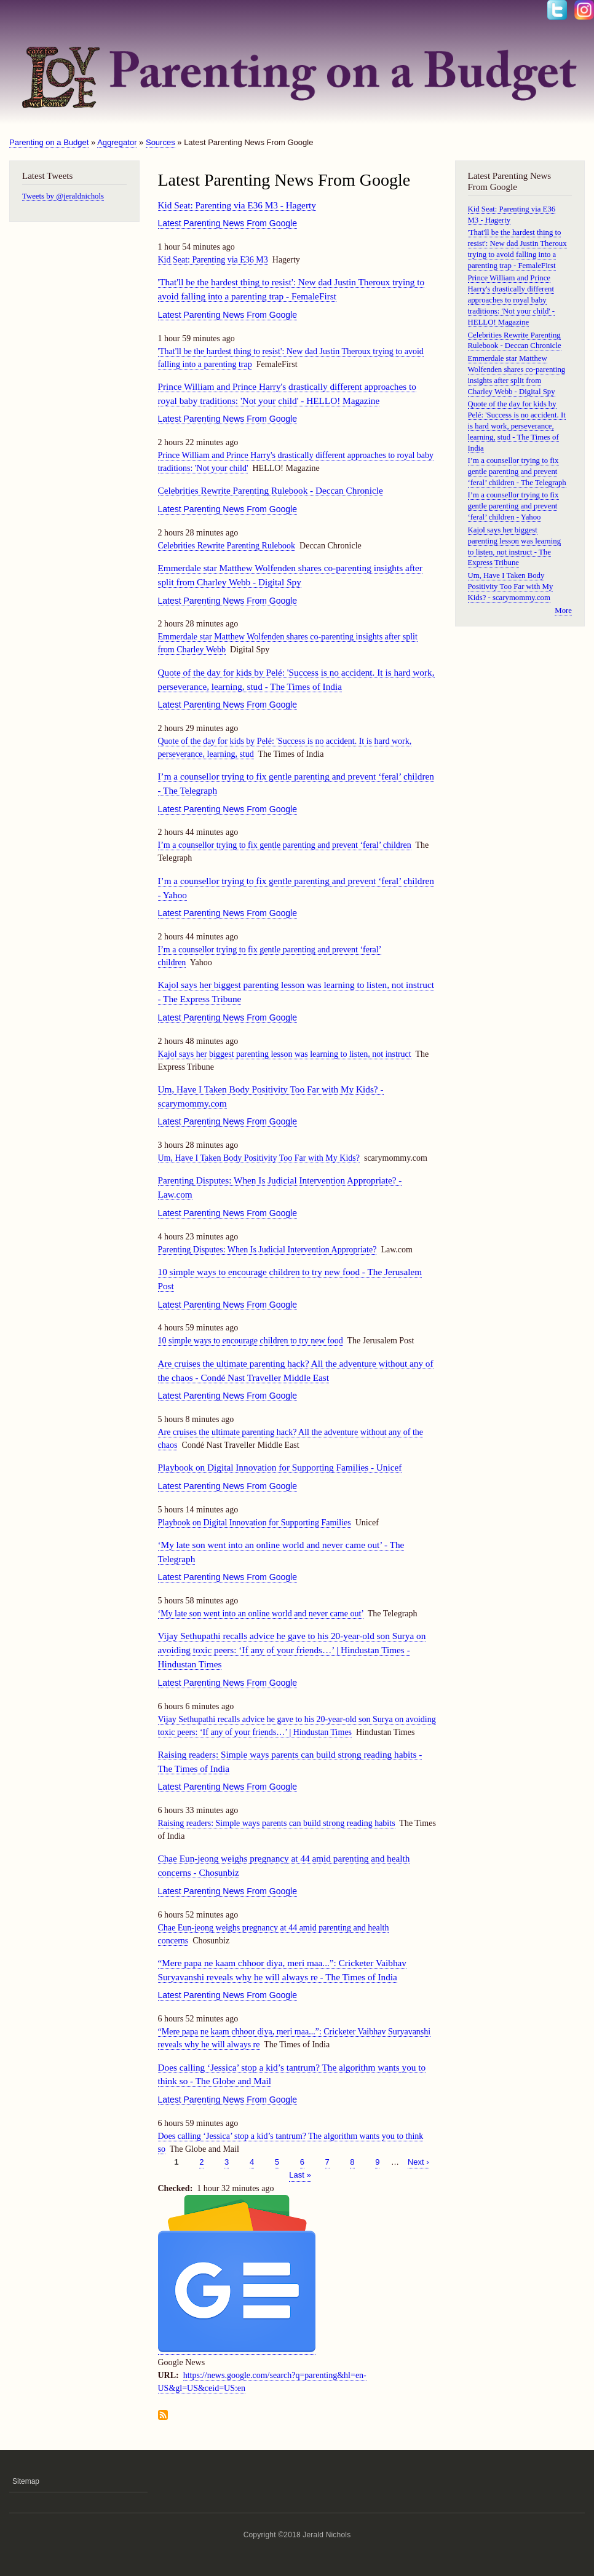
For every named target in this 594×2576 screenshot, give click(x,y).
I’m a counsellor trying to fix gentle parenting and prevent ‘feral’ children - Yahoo (513, 506)
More (563, 610)
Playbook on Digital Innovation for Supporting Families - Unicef (280, 1467)
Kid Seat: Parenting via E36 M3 (213, 259)
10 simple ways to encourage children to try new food (250, 1340)
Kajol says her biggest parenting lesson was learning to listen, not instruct (284, 1054)
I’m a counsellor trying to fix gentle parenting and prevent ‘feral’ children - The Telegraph (517, 471)
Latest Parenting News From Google (227, 223)
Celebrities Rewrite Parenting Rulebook (227, 545)
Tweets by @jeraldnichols (63, 196)
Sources (160, 142)
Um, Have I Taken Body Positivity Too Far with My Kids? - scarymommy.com (510, 586)
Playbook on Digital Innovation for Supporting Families (254, 1522)
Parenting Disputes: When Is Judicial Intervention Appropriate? (267, 1249)
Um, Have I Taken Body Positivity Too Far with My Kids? (259, 1158)
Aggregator (117, 142)
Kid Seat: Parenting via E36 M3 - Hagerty (237, 205)
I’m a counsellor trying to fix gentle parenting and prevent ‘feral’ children (284, 845)
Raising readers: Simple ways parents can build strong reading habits (276, 1823)
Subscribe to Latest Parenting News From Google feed (163, 2416)
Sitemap (25, 2481)
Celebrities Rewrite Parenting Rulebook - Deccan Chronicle (270, 490)
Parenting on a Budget (49, 142)
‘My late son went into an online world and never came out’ (260, 1613)
